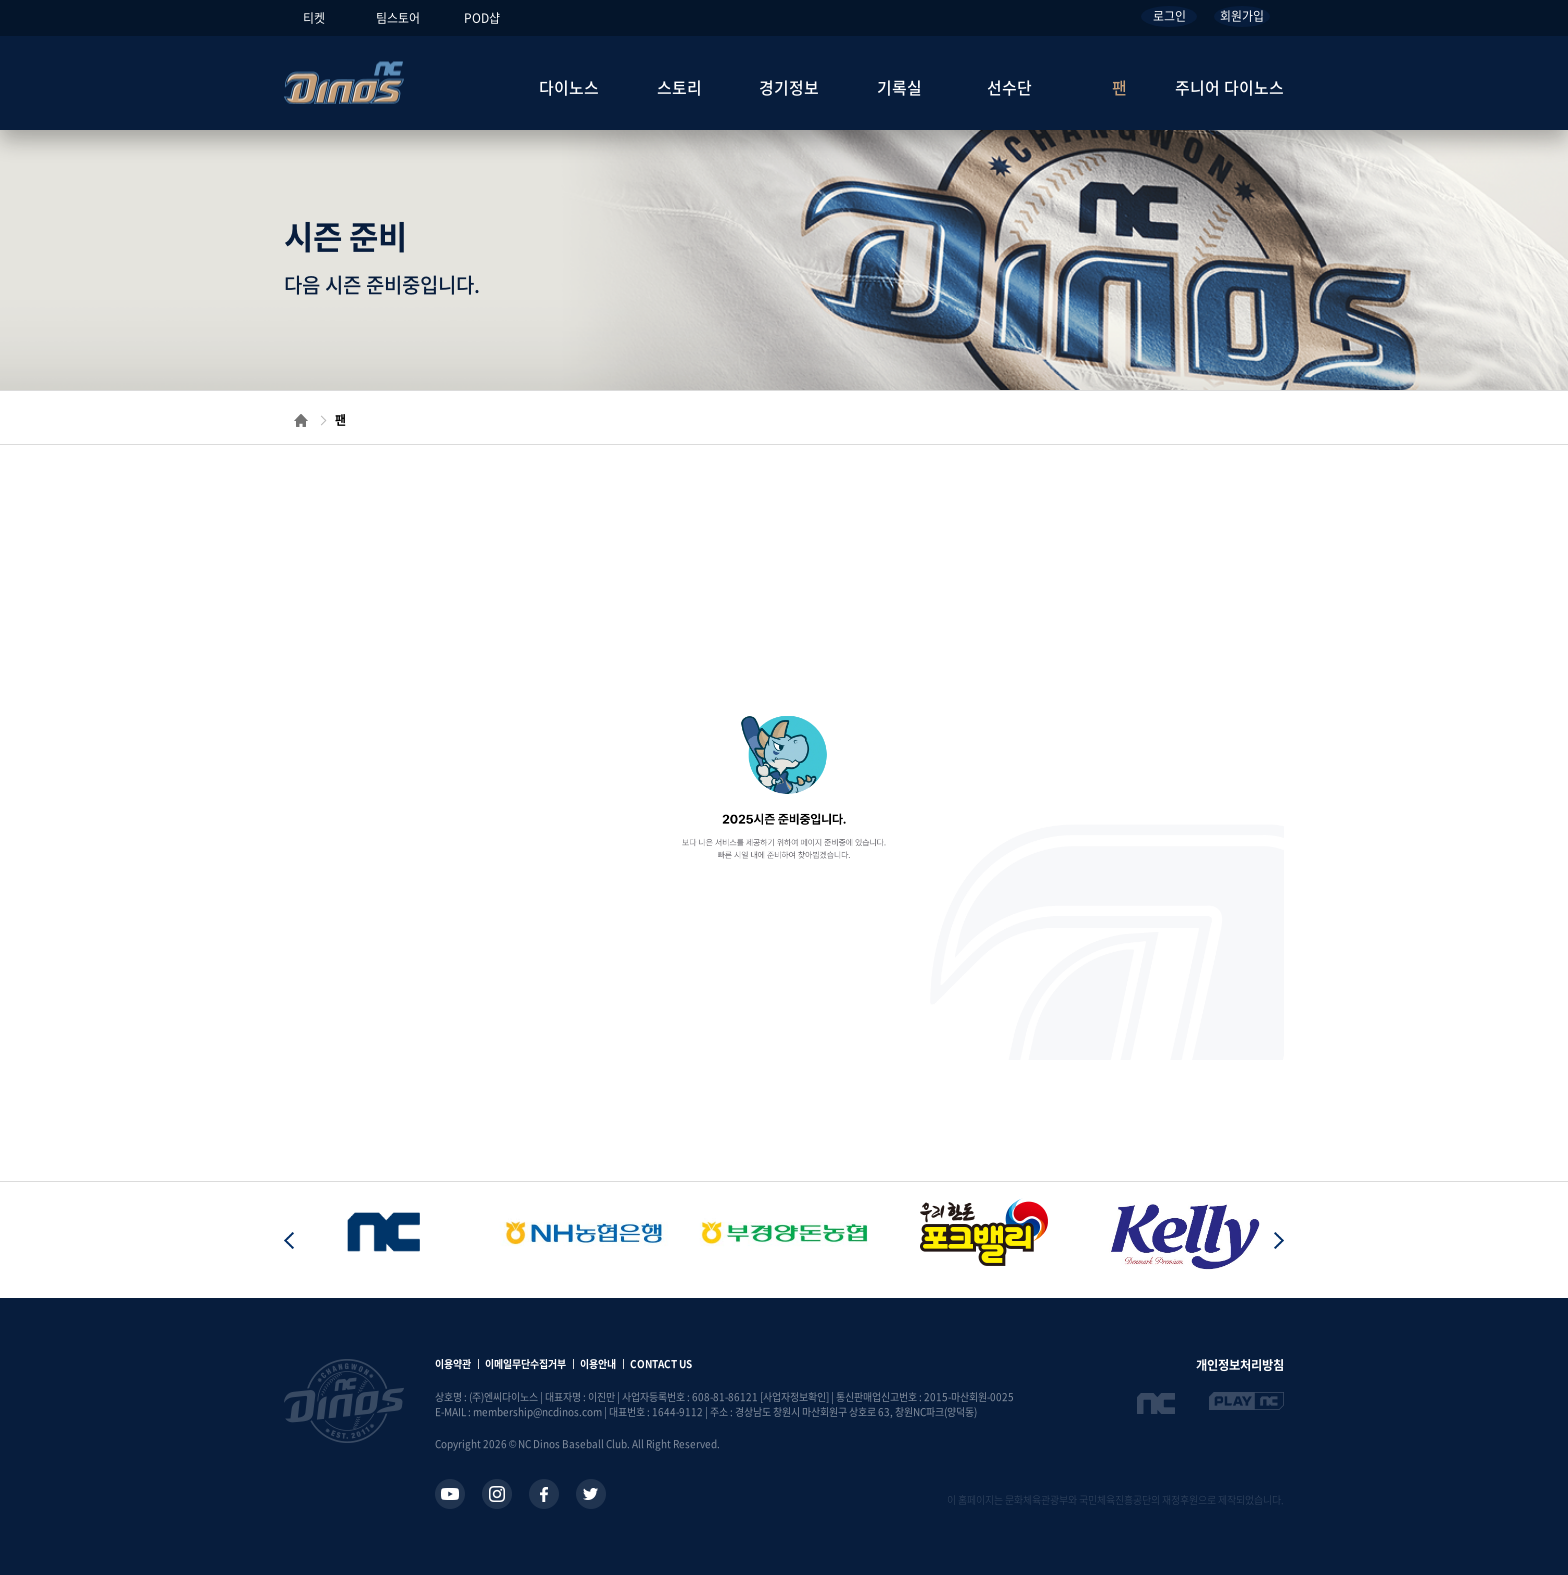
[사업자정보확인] (794, 1396)
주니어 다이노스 (1229, 87)
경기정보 (789, 87)
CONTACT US (661, 1363)
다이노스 (569, 87)
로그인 (1169, 16)
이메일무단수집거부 (525, 1363)
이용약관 (453, 1363)
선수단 (1009, 87)
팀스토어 (398, 18)
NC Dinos (344, 82)
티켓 (314, 18)
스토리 (679, 87)
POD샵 (482, 18)
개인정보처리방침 (1240, 1365)
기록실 (899, 87)
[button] (1279, 1240)
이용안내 (598, 1363)
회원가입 (1242, 16)
